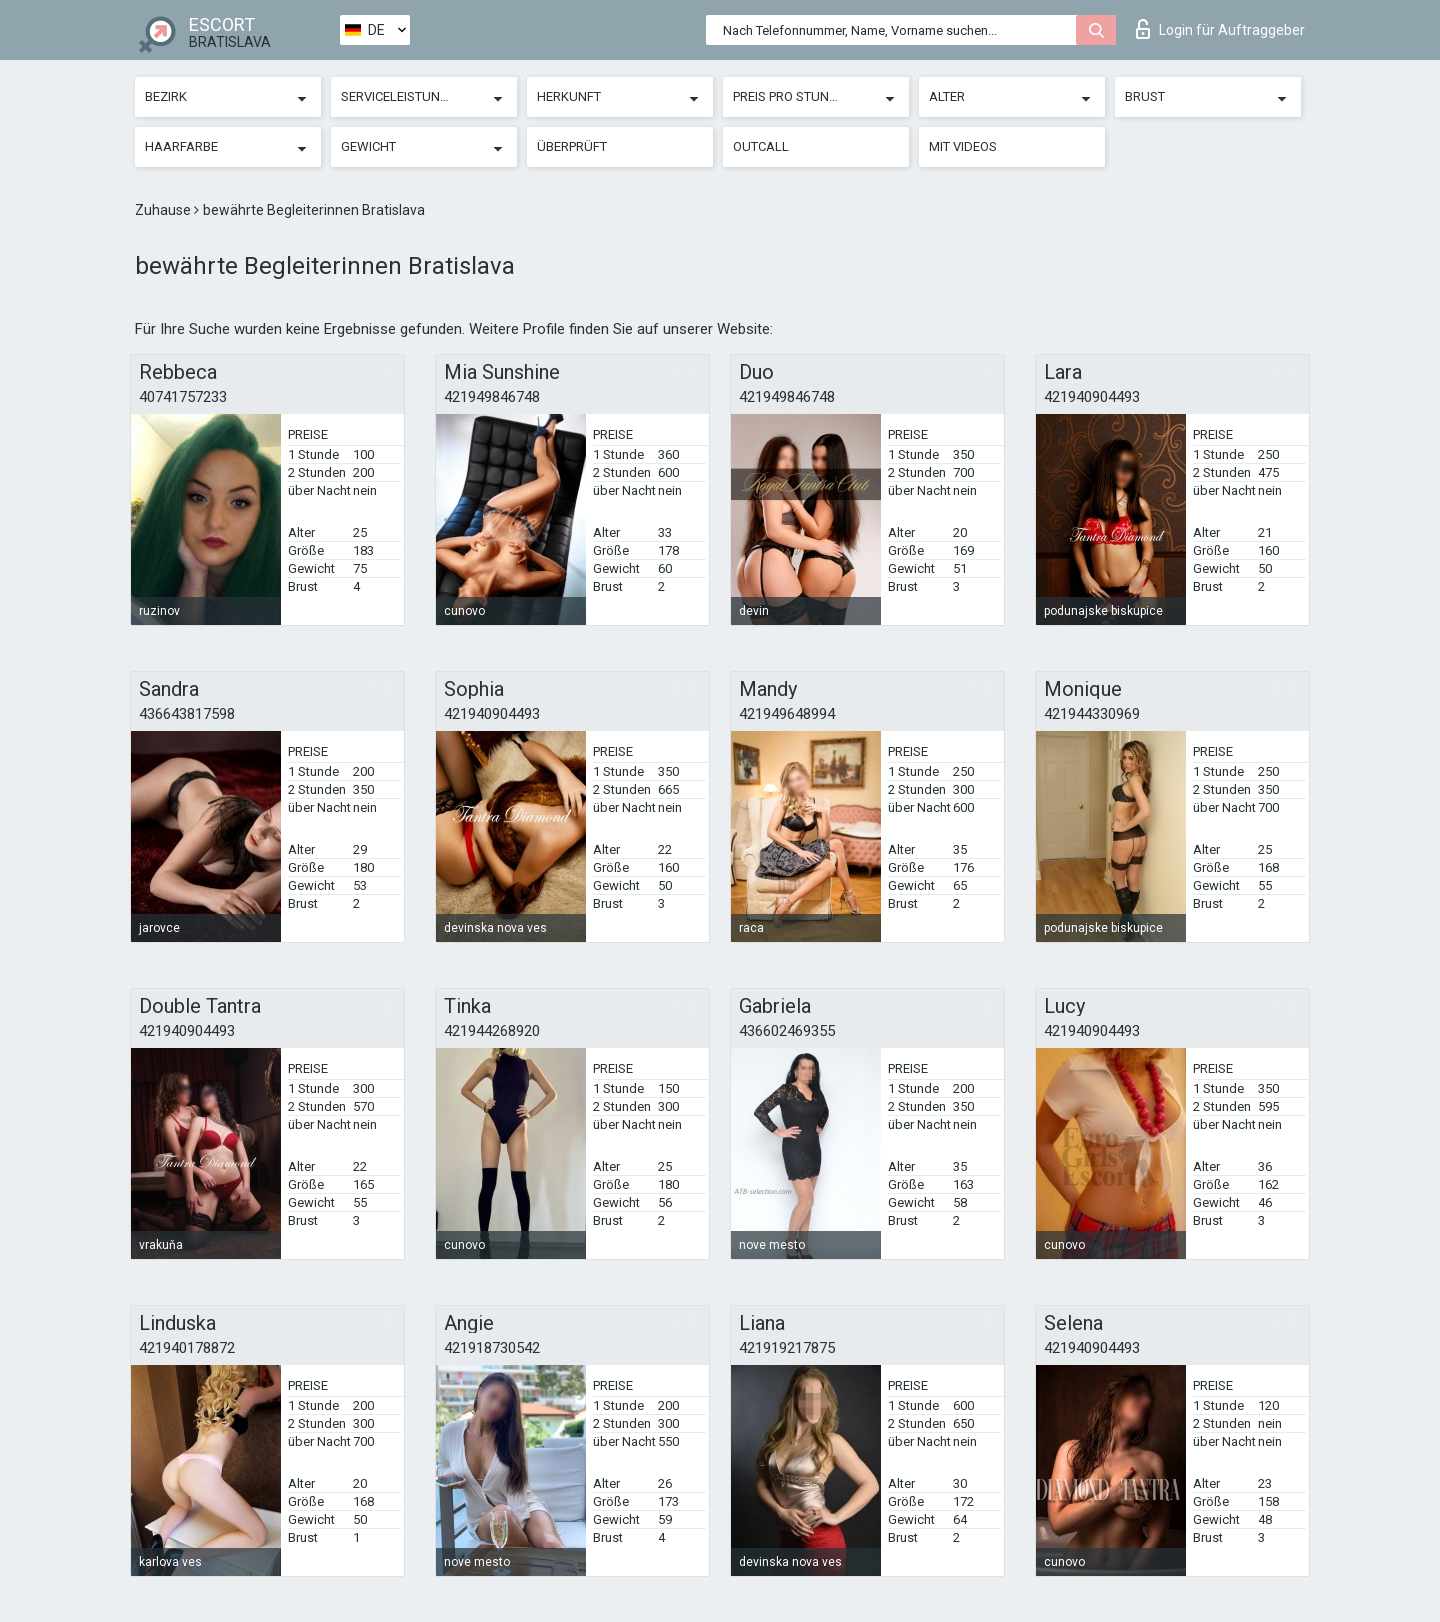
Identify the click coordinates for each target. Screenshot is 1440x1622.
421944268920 (492, 1031)
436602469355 (787, 1031)
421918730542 (492, 1348)
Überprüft (572, 146)
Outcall (761, 146)
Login (1220, 29)
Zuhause (164, 210)
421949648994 (787, 714)
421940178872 (187, 1348)
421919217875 (787, 1348)
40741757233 (183, 397)
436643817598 (187, 714)
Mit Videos (963, 146)
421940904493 (1092, 397)
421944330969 (1092, 714)
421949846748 (492, 397)
